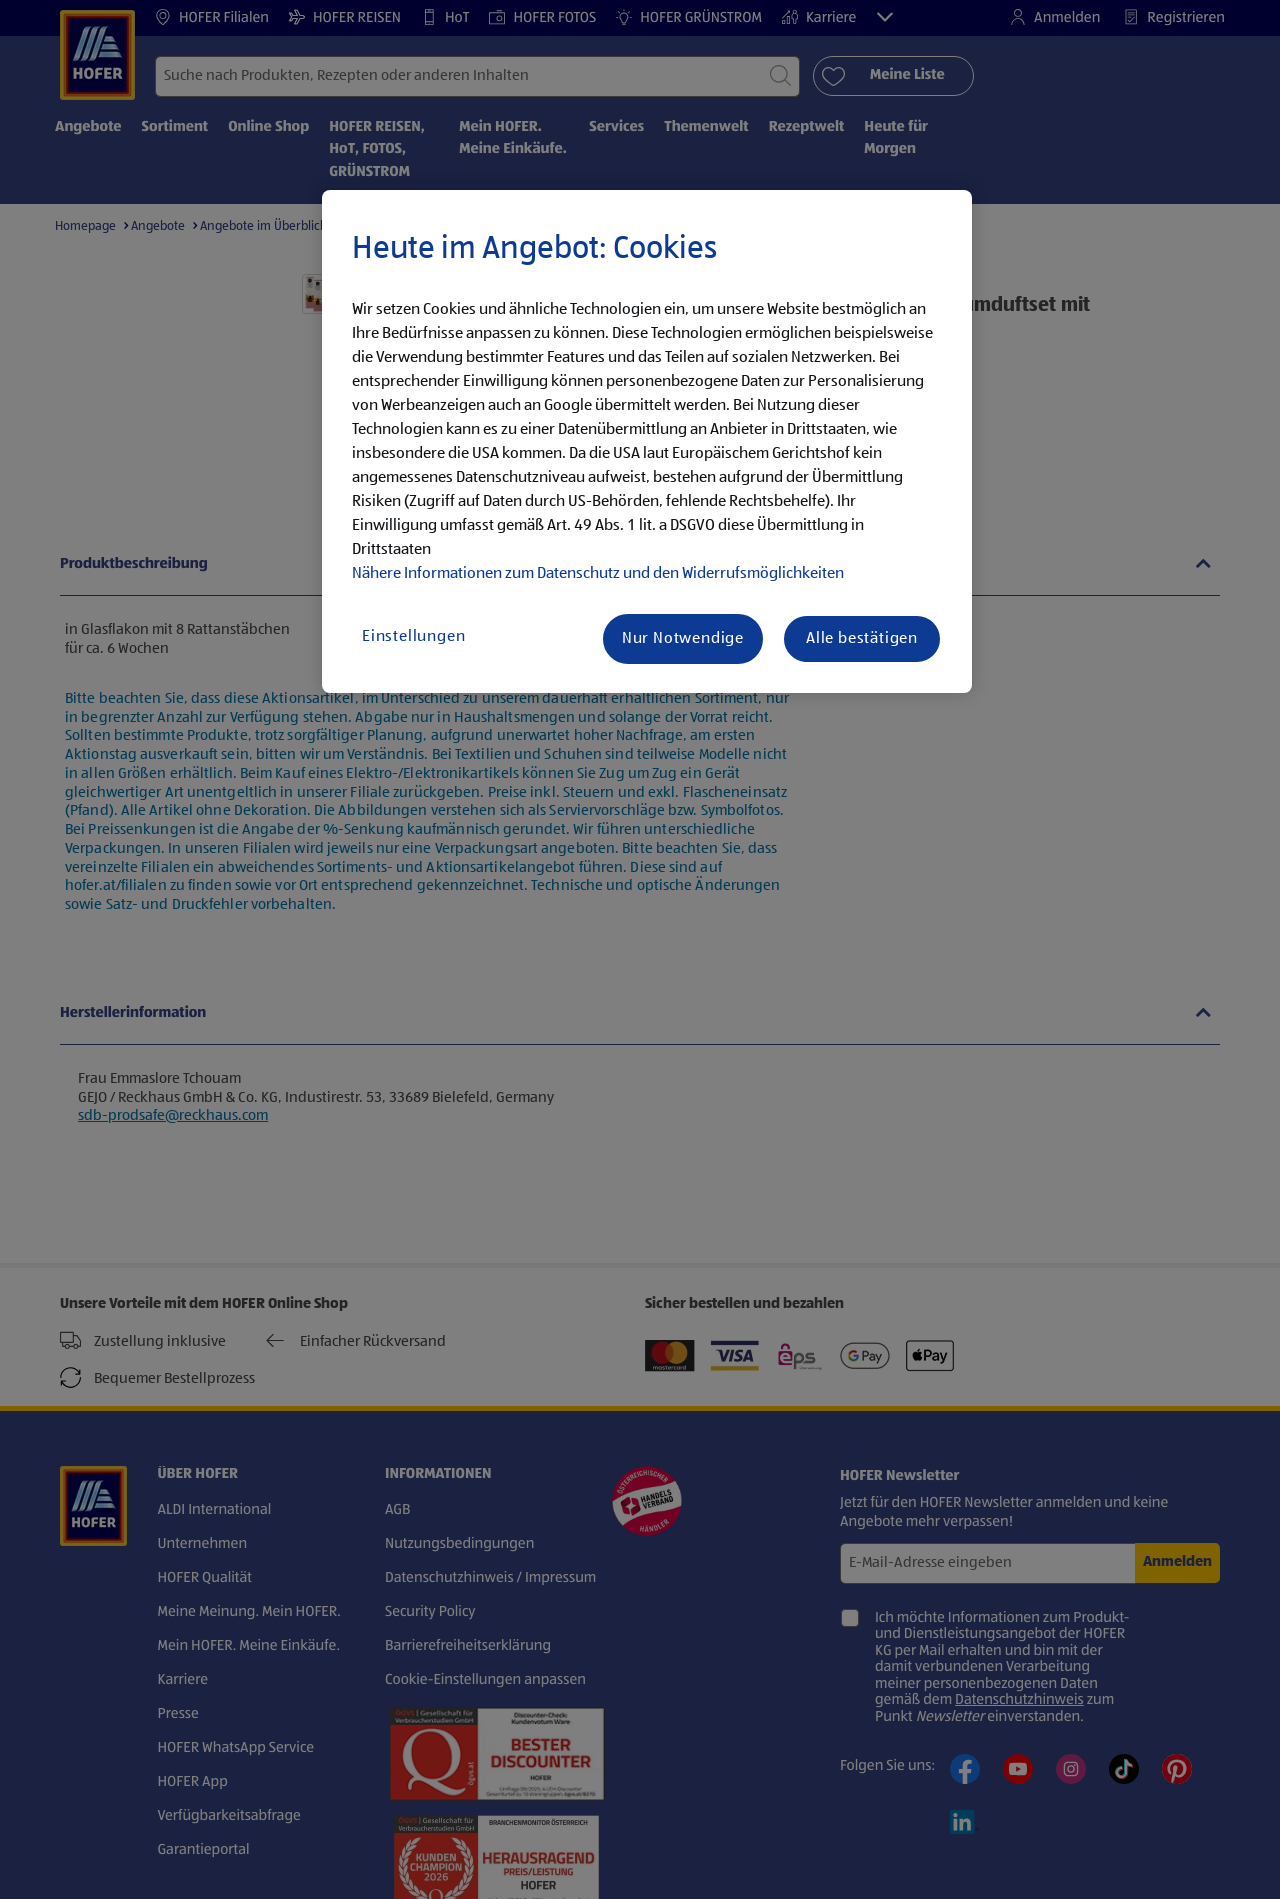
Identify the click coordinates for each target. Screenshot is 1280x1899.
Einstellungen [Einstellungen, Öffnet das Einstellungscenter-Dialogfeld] (413, 637)
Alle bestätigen (862, 639)
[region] (647, 442)
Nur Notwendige (683, 639)
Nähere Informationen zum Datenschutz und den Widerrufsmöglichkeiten (598, 574)
